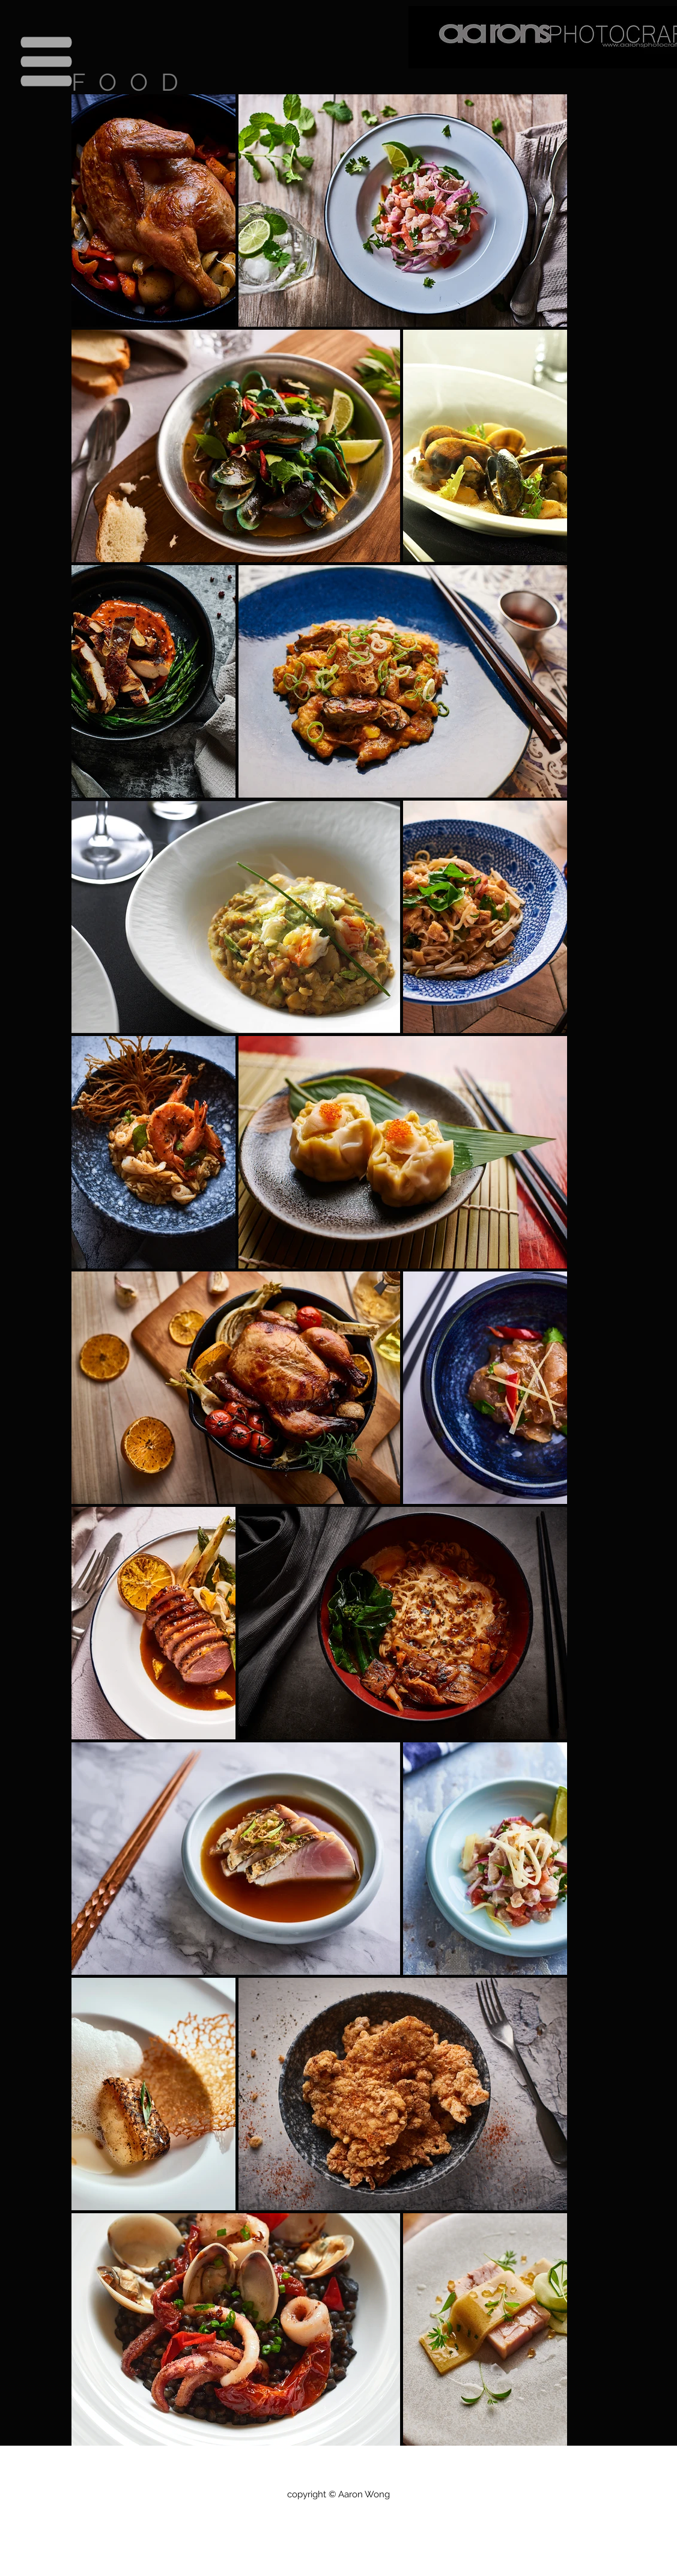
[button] (46, 62)
